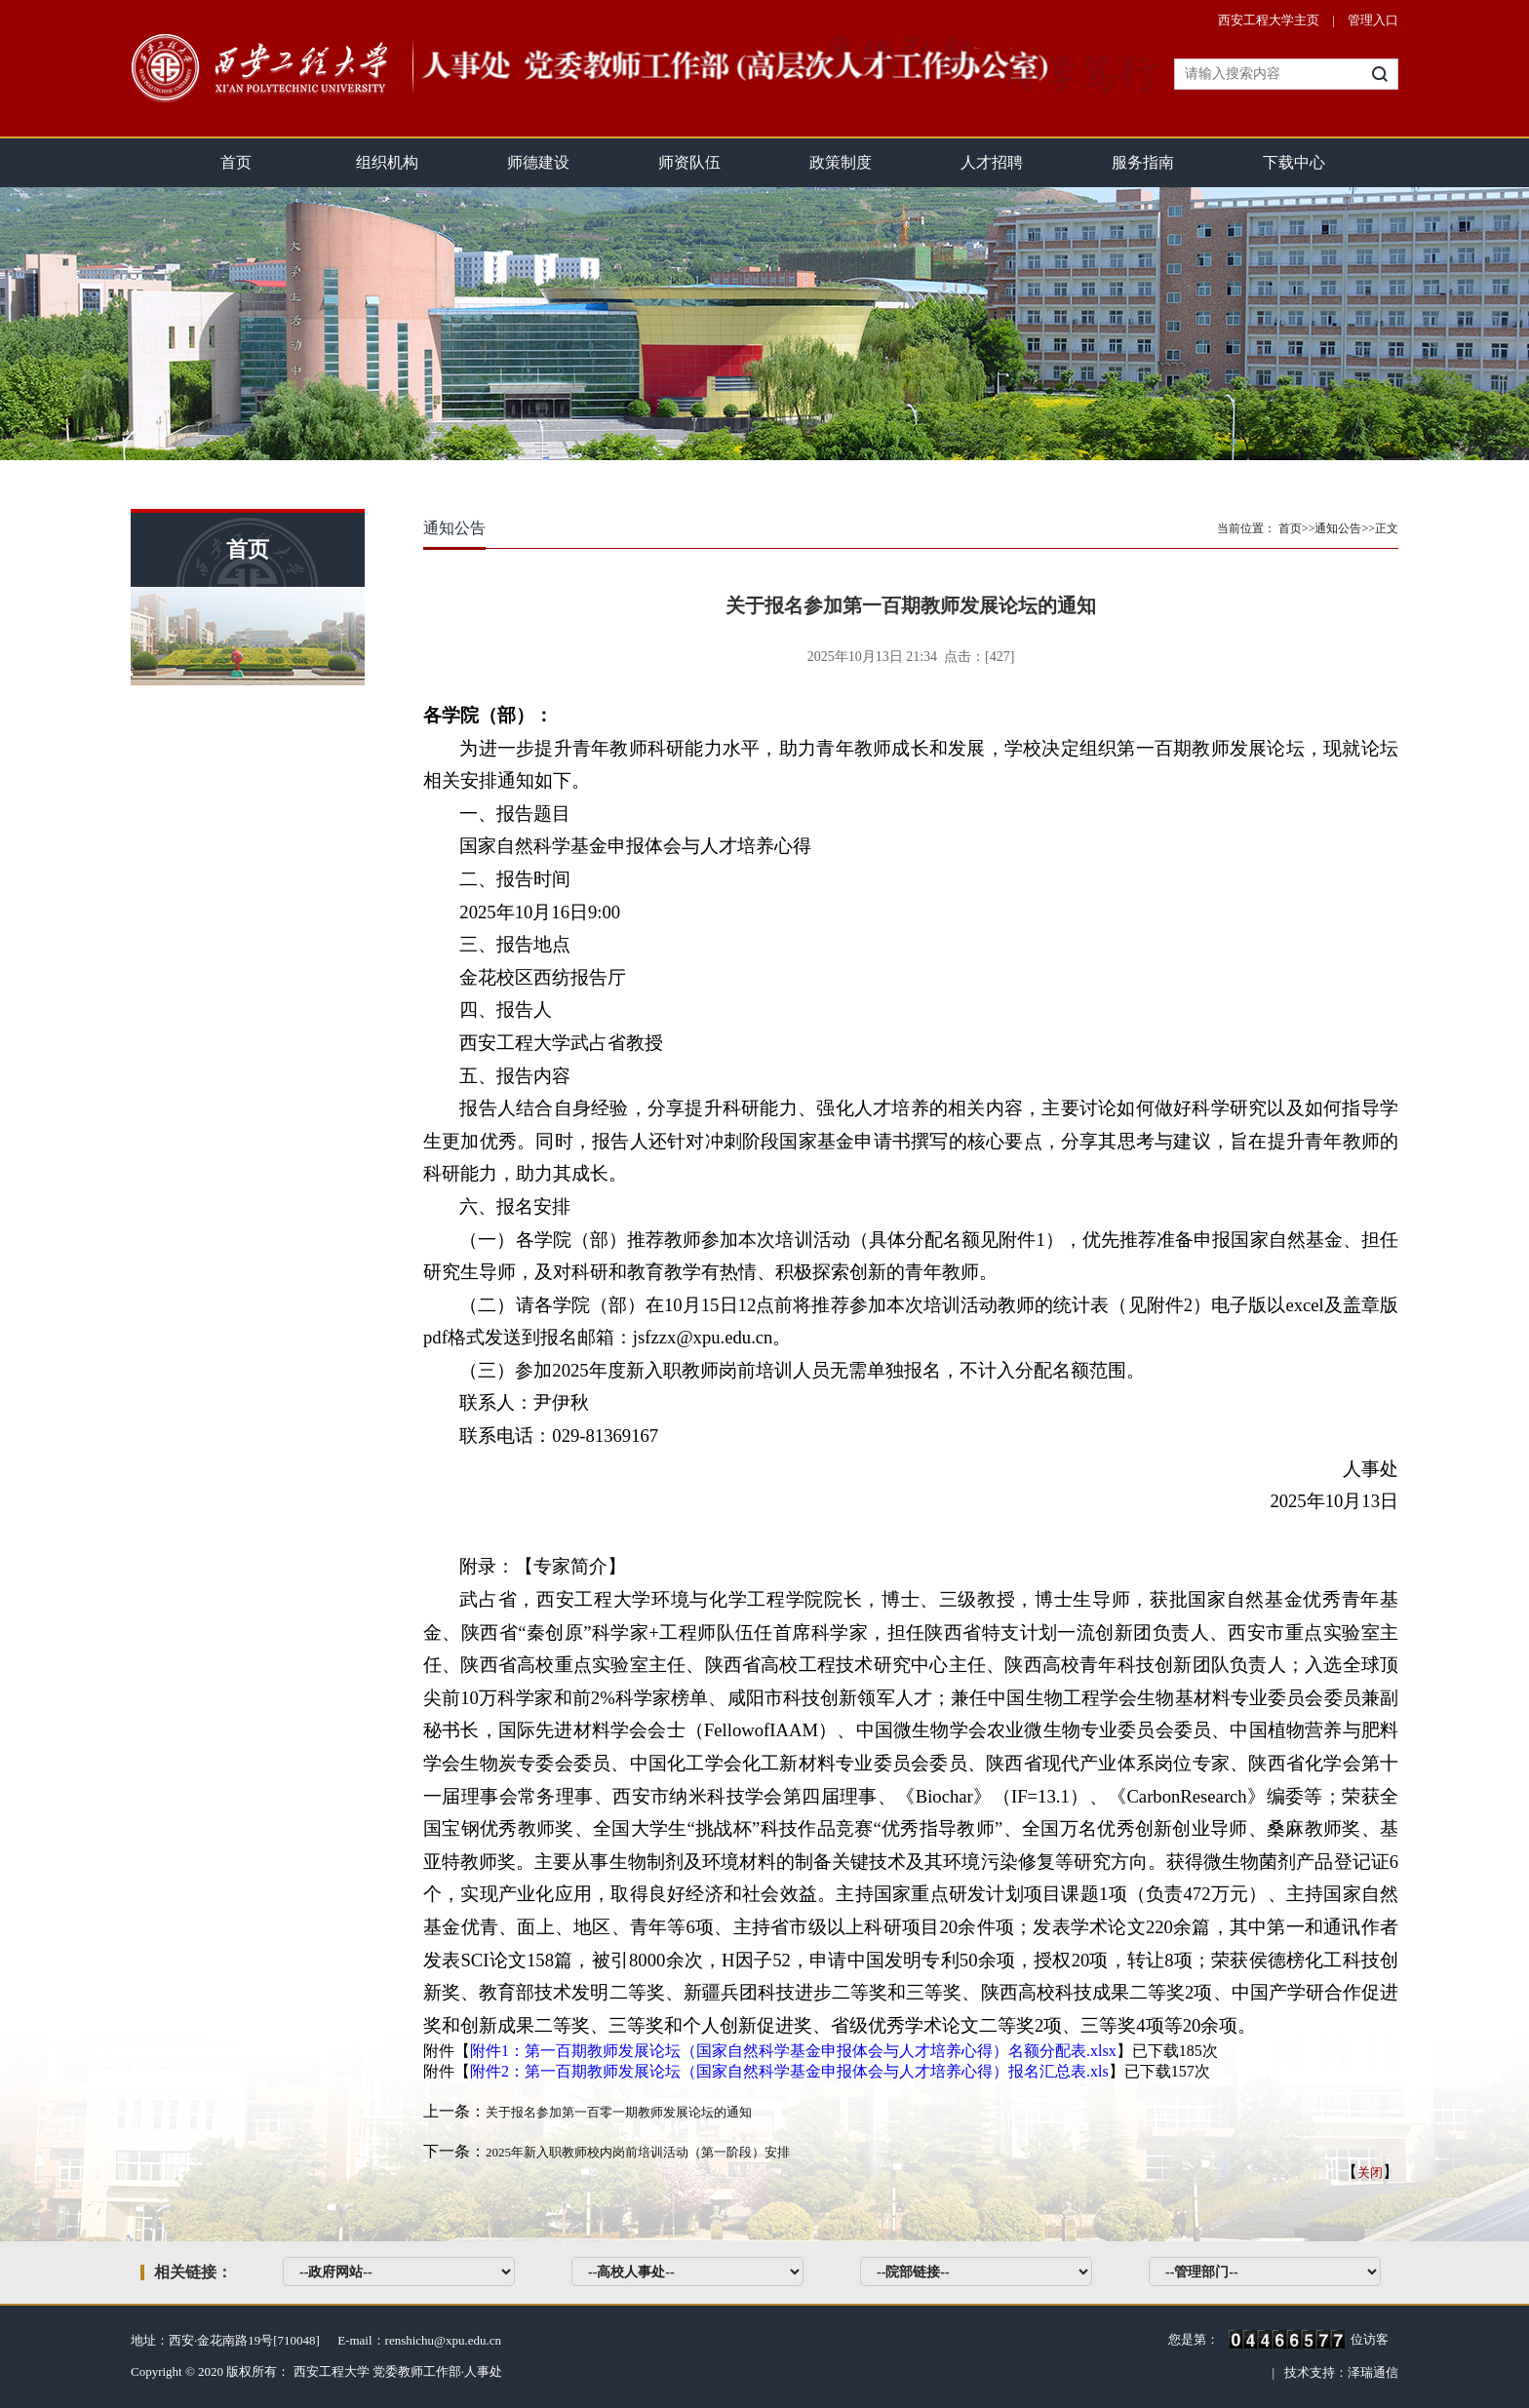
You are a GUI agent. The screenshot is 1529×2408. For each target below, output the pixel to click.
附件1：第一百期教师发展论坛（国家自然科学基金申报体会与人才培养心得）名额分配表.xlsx (793, 2050)
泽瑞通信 (1373, 2372)
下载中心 (1294, 162)
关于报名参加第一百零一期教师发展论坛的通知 (619, 2112)
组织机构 (387, 162)
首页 (236, 162)
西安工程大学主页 (1268, 20)
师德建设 (538, 162)
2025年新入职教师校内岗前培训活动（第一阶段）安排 (638, 2152)
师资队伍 (689, 162)
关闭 (1370, 2172)
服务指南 (1143, 162)
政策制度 (840, 162)
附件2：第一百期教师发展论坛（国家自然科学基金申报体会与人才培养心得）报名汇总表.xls (789, 2071)
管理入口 (1373, 20)
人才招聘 (992, 162)
